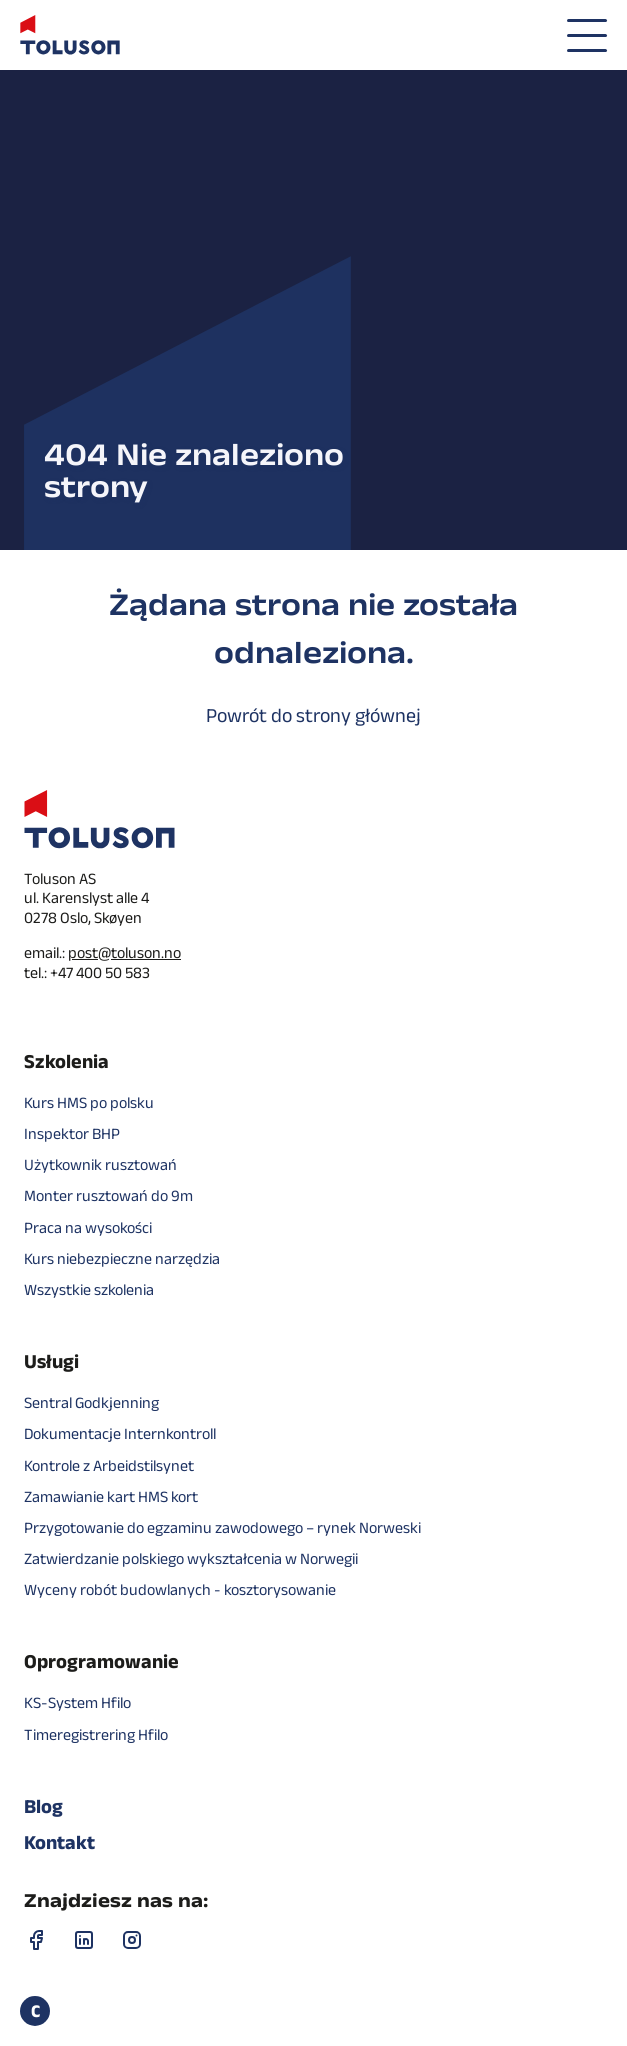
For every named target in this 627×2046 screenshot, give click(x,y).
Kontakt (59, 1842)
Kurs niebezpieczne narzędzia (122, 1258)
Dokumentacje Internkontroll (120, 1433)
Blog (43, 1806)
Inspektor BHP (72, 1133)
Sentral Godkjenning (91, 1402)
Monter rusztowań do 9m (108, 1195)
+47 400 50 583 (100, 972)
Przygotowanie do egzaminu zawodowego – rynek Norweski (222, 1527)
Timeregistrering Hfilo (96, 1734)
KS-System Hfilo (77, 1702)
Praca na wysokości (88, 1227)
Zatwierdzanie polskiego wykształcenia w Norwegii (191, 1558)
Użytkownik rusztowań (100, 1164)
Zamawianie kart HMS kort (111, 1496)
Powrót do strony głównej (313, 715)
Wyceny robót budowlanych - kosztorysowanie (180, 1589)
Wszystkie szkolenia (89, 1289)
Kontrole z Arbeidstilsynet (109, 1465)
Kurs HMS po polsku (89, 1102)
